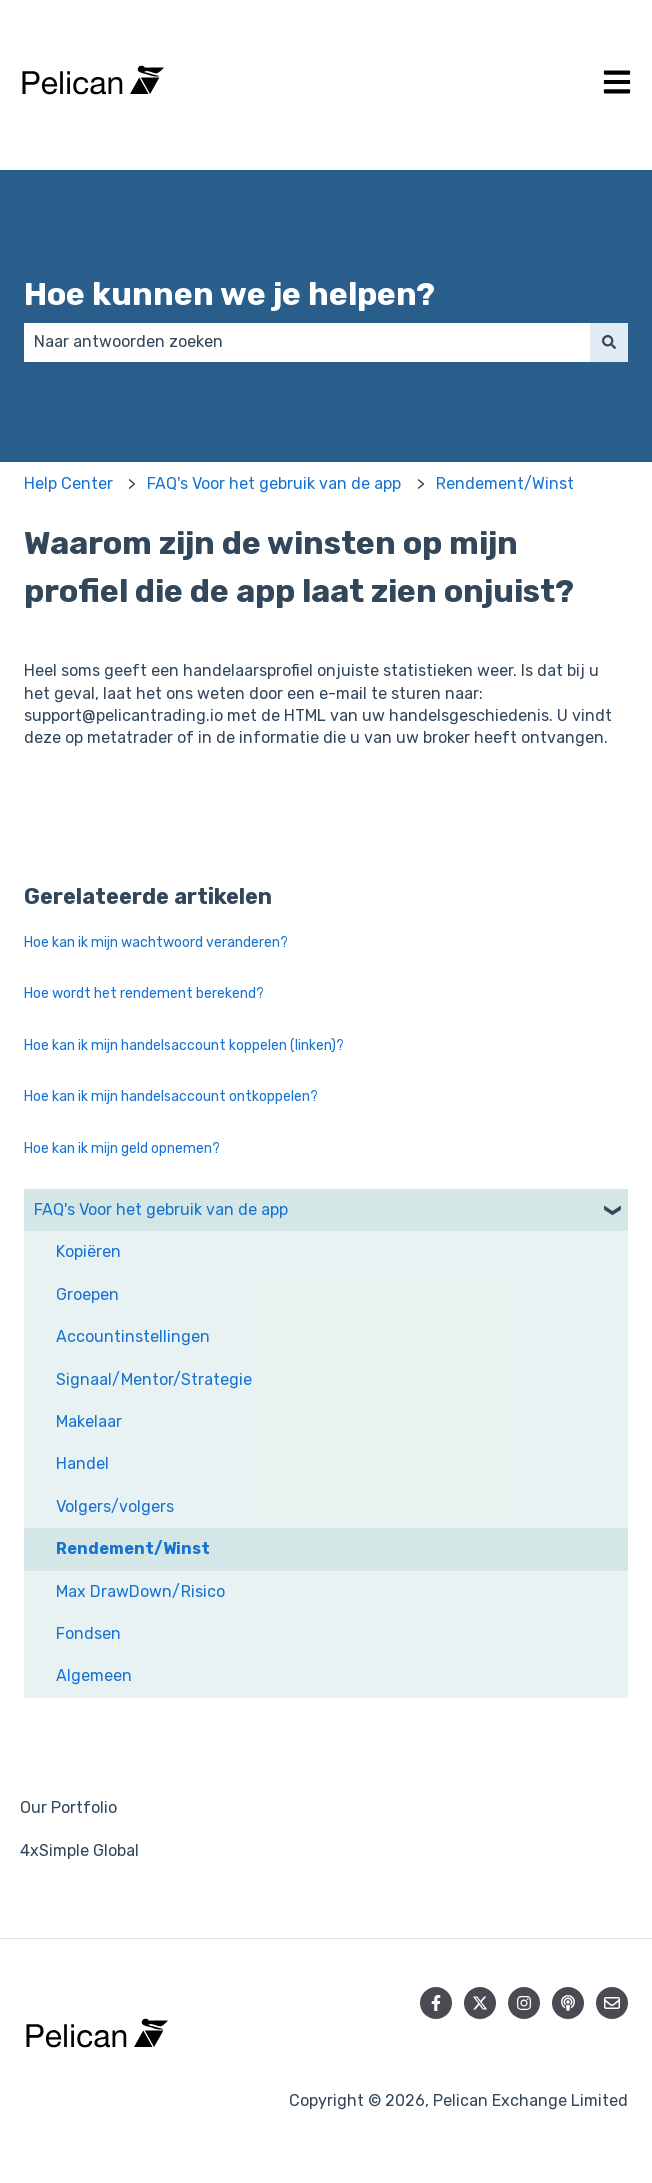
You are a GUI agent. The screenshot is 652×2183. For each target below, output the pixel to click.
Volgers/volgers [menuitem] (115, 1506)
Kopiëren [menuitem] (88, 1251)
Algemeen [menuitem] (94, 1675)
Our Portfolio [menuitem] (68, 1807)
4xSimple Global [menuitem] (79, 1850)
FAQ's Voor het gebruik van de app (274, 483)
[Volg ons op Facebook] (436, 2003)
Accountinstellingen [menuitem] (133, 1336)
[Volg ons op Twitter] (480, 2003)
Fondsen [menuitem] (88, 1633)
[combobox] (307, 342)
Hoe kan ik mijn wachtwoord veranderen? (156, 942)
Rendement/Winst (505, 483)
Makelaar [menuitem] (89, 1421)
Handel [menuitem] (82, 1463)
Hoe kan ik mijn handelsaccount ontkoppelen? (171, 1096)
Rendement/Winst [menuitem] (133, 1548)
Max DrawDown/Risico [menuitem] (140, 1591)
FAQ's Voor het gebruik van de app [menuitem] (161, 1209)
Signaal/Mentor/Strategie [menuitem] (154, 1379)
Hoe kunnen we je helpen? (229, 294)
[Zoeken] (609, 342)
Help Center (68, 483)
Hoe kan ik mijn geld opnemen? (122, 1148)
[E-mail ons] (612, 2003)
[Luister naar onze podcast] (568, 2003)
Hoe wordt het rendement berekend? (144, 993)
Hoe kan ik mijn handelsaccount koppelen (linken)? (184, 1045)
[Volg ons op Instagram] (524, 2003)
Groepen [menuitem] (87, 1294)
